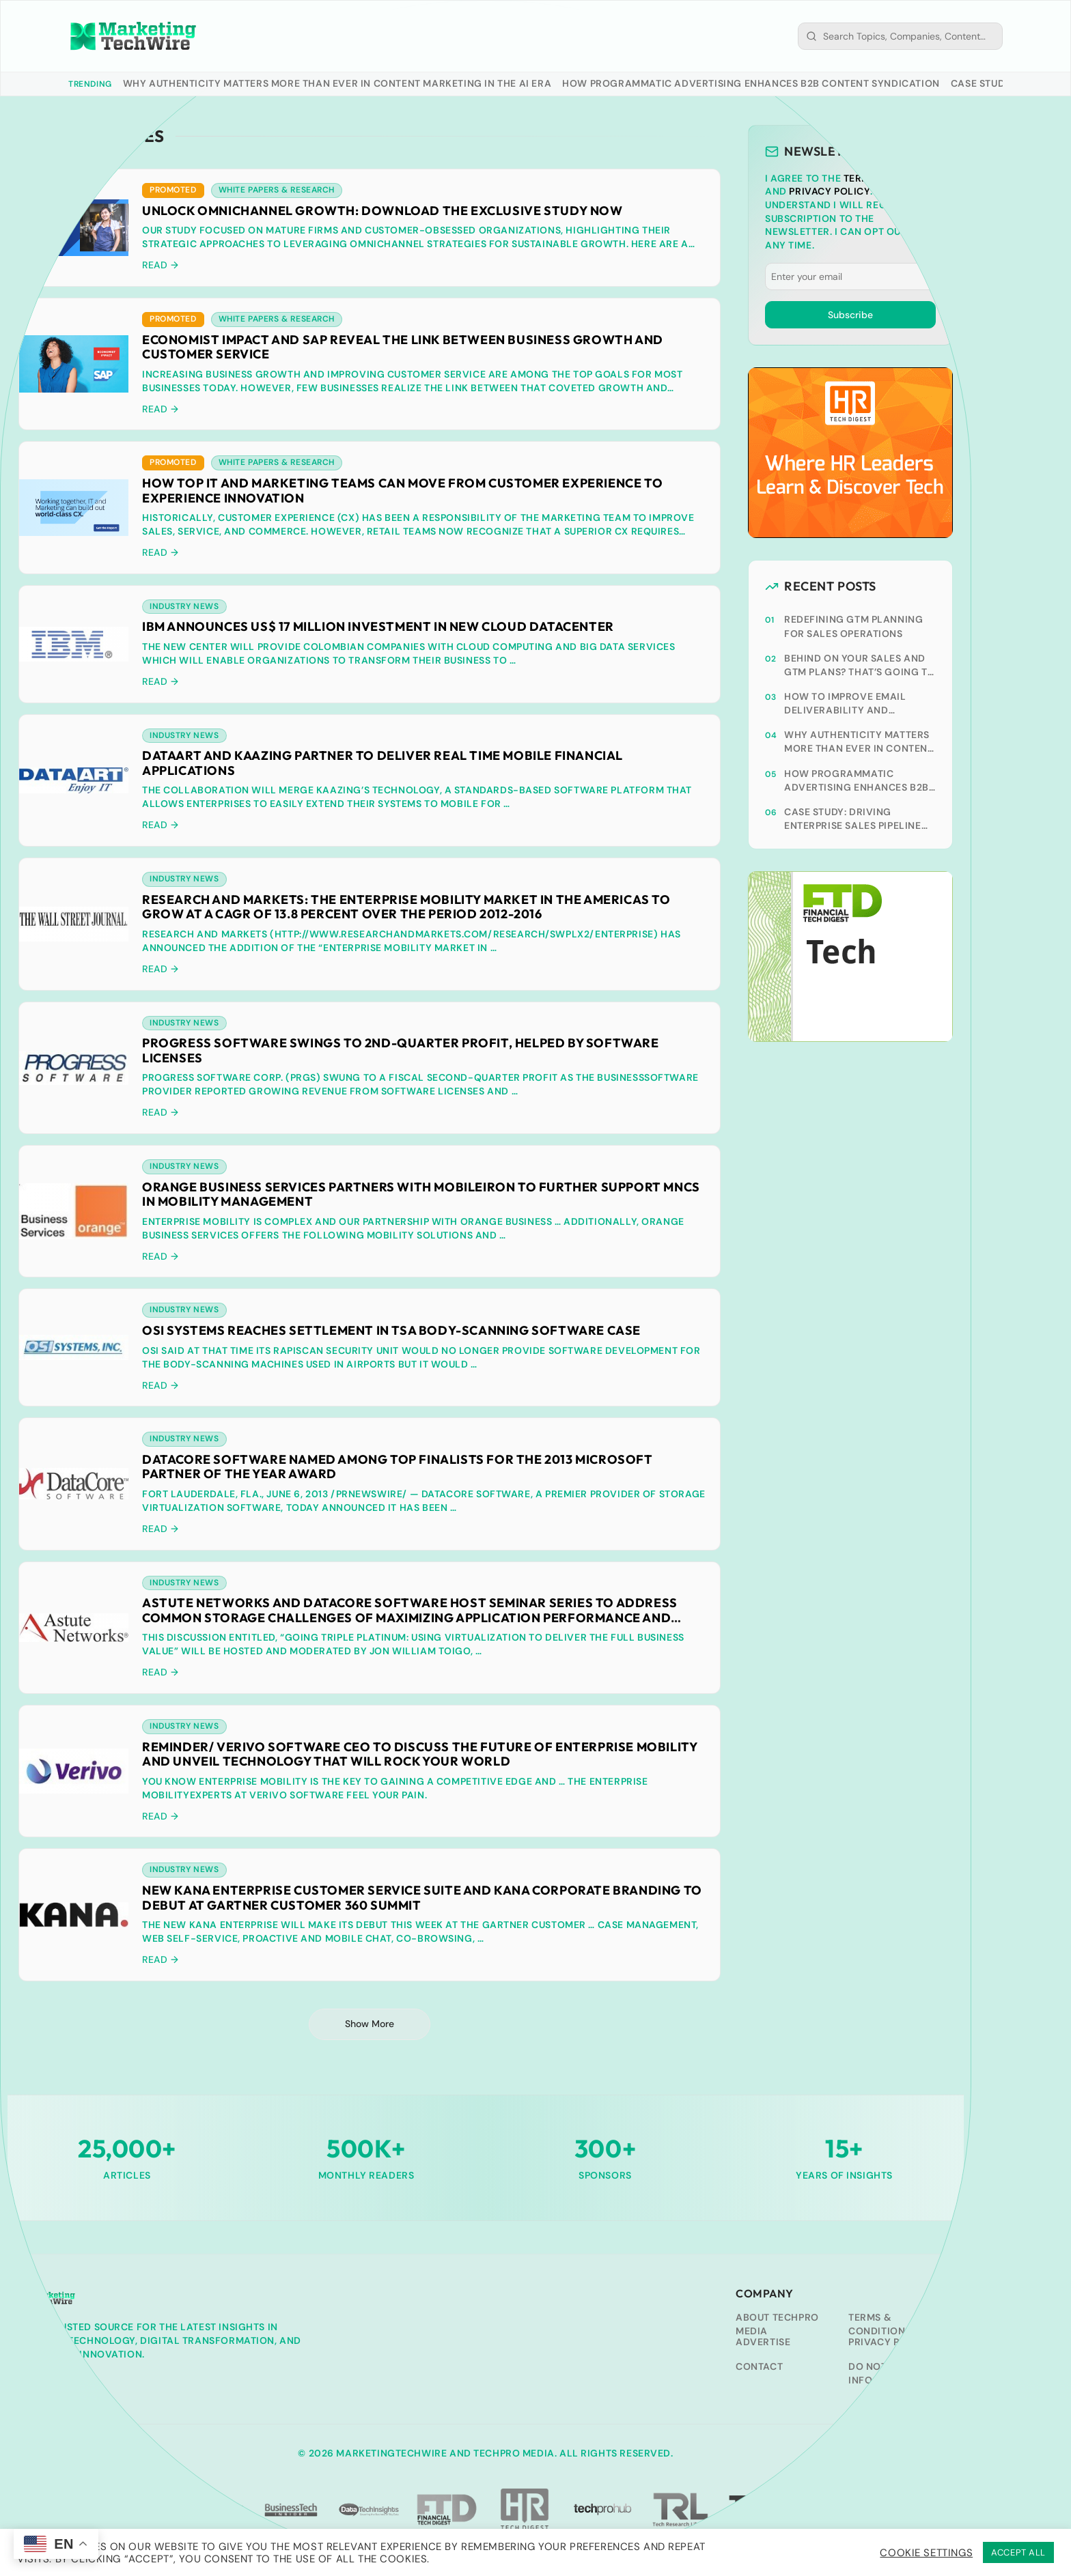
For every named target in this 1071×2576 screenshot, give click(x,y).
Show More (369, 2028)
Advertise (763, 2346)
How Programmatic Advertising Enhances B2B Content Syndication (751, 83)
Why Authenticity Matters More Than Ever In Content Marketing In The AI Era (337, 83)
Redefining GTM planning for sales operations (853, 626)
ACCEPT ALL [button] (1018, 2552)
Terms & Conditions (879, 2328)
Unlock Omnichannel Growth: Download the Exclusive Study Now (382, 210)
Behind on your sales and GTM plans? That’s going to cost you (860, 665)
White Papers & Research (277, 190)
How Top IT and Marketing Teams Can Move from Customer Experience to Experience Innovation (402, 491)
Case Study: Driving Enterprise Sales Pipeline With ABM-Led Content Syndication (852, 819)
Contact (759, 2370)
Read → (160, 265)
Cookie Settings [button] (926, 2553)
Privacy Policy (829, 191)
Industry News (184, 607)
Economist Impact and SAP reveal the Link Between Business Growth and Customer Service (402, 347)
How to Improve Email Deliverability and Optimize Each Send (845, 703)
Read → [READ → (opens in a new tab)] (160, 683)
